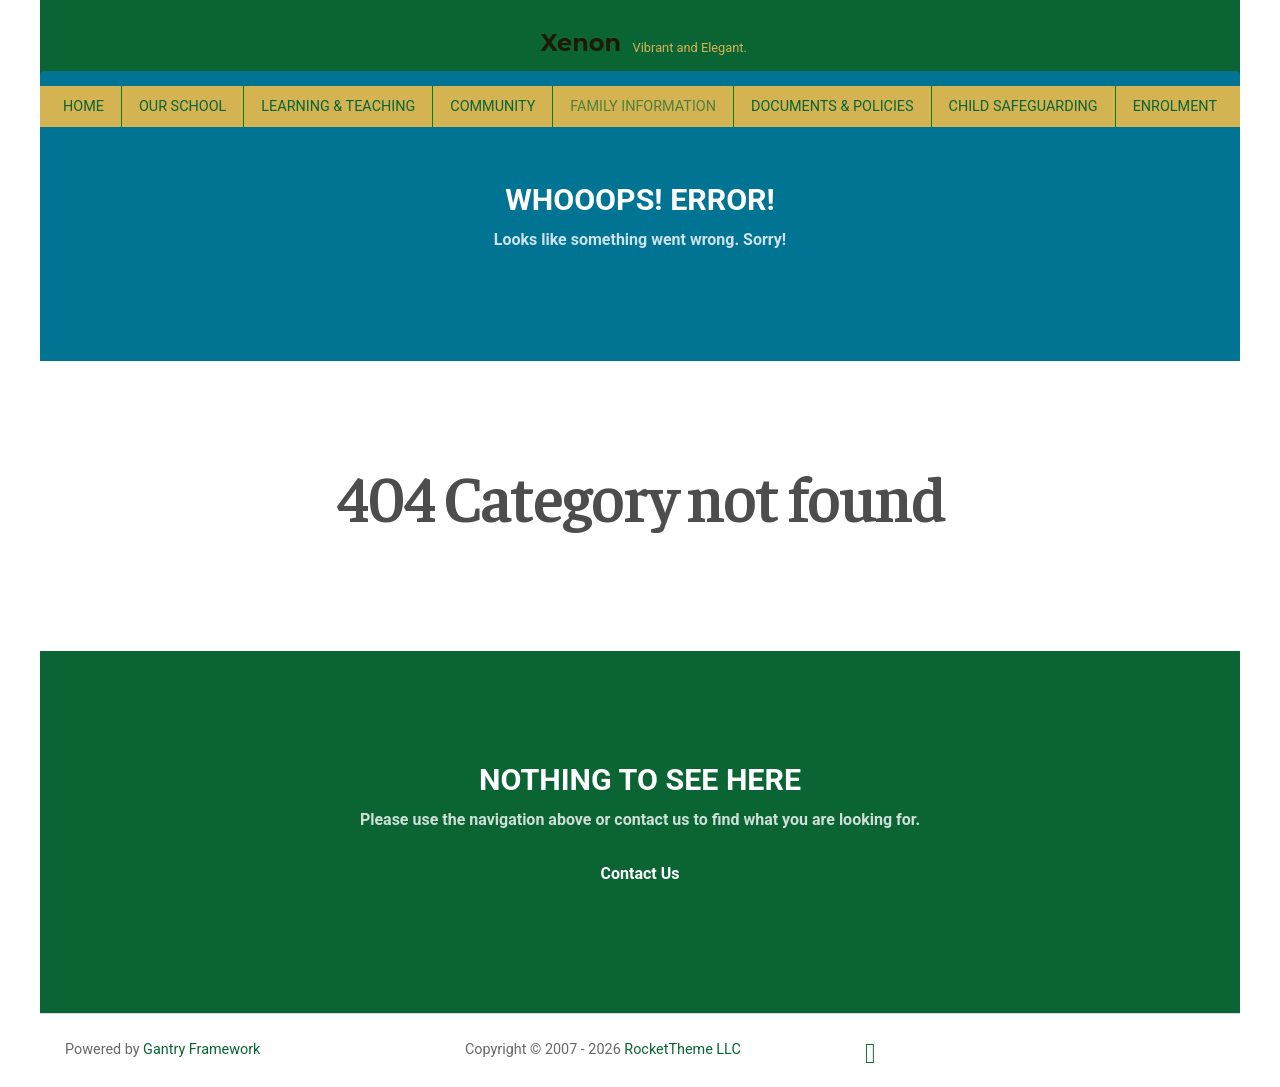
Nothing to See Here (640, 779)
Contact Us (640, 873)
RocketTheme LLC (682, 1049)
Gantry (201, 1049)
